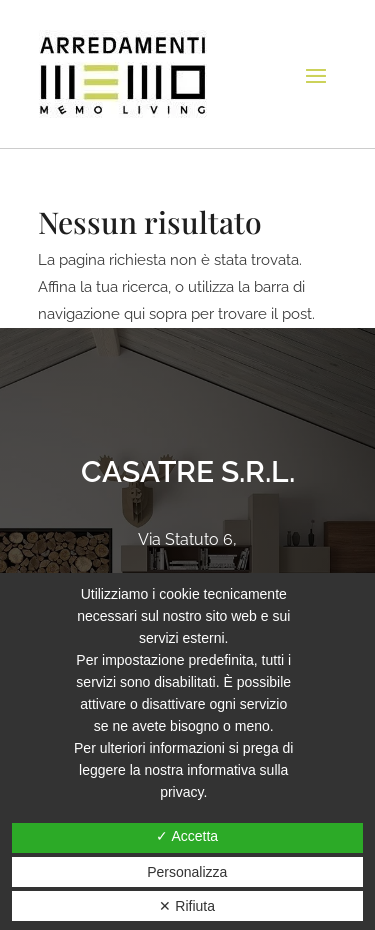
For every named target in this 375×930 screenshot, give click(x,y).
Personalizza (187, 872)
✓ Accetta (187, 836)
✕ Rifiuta (187, 906)
